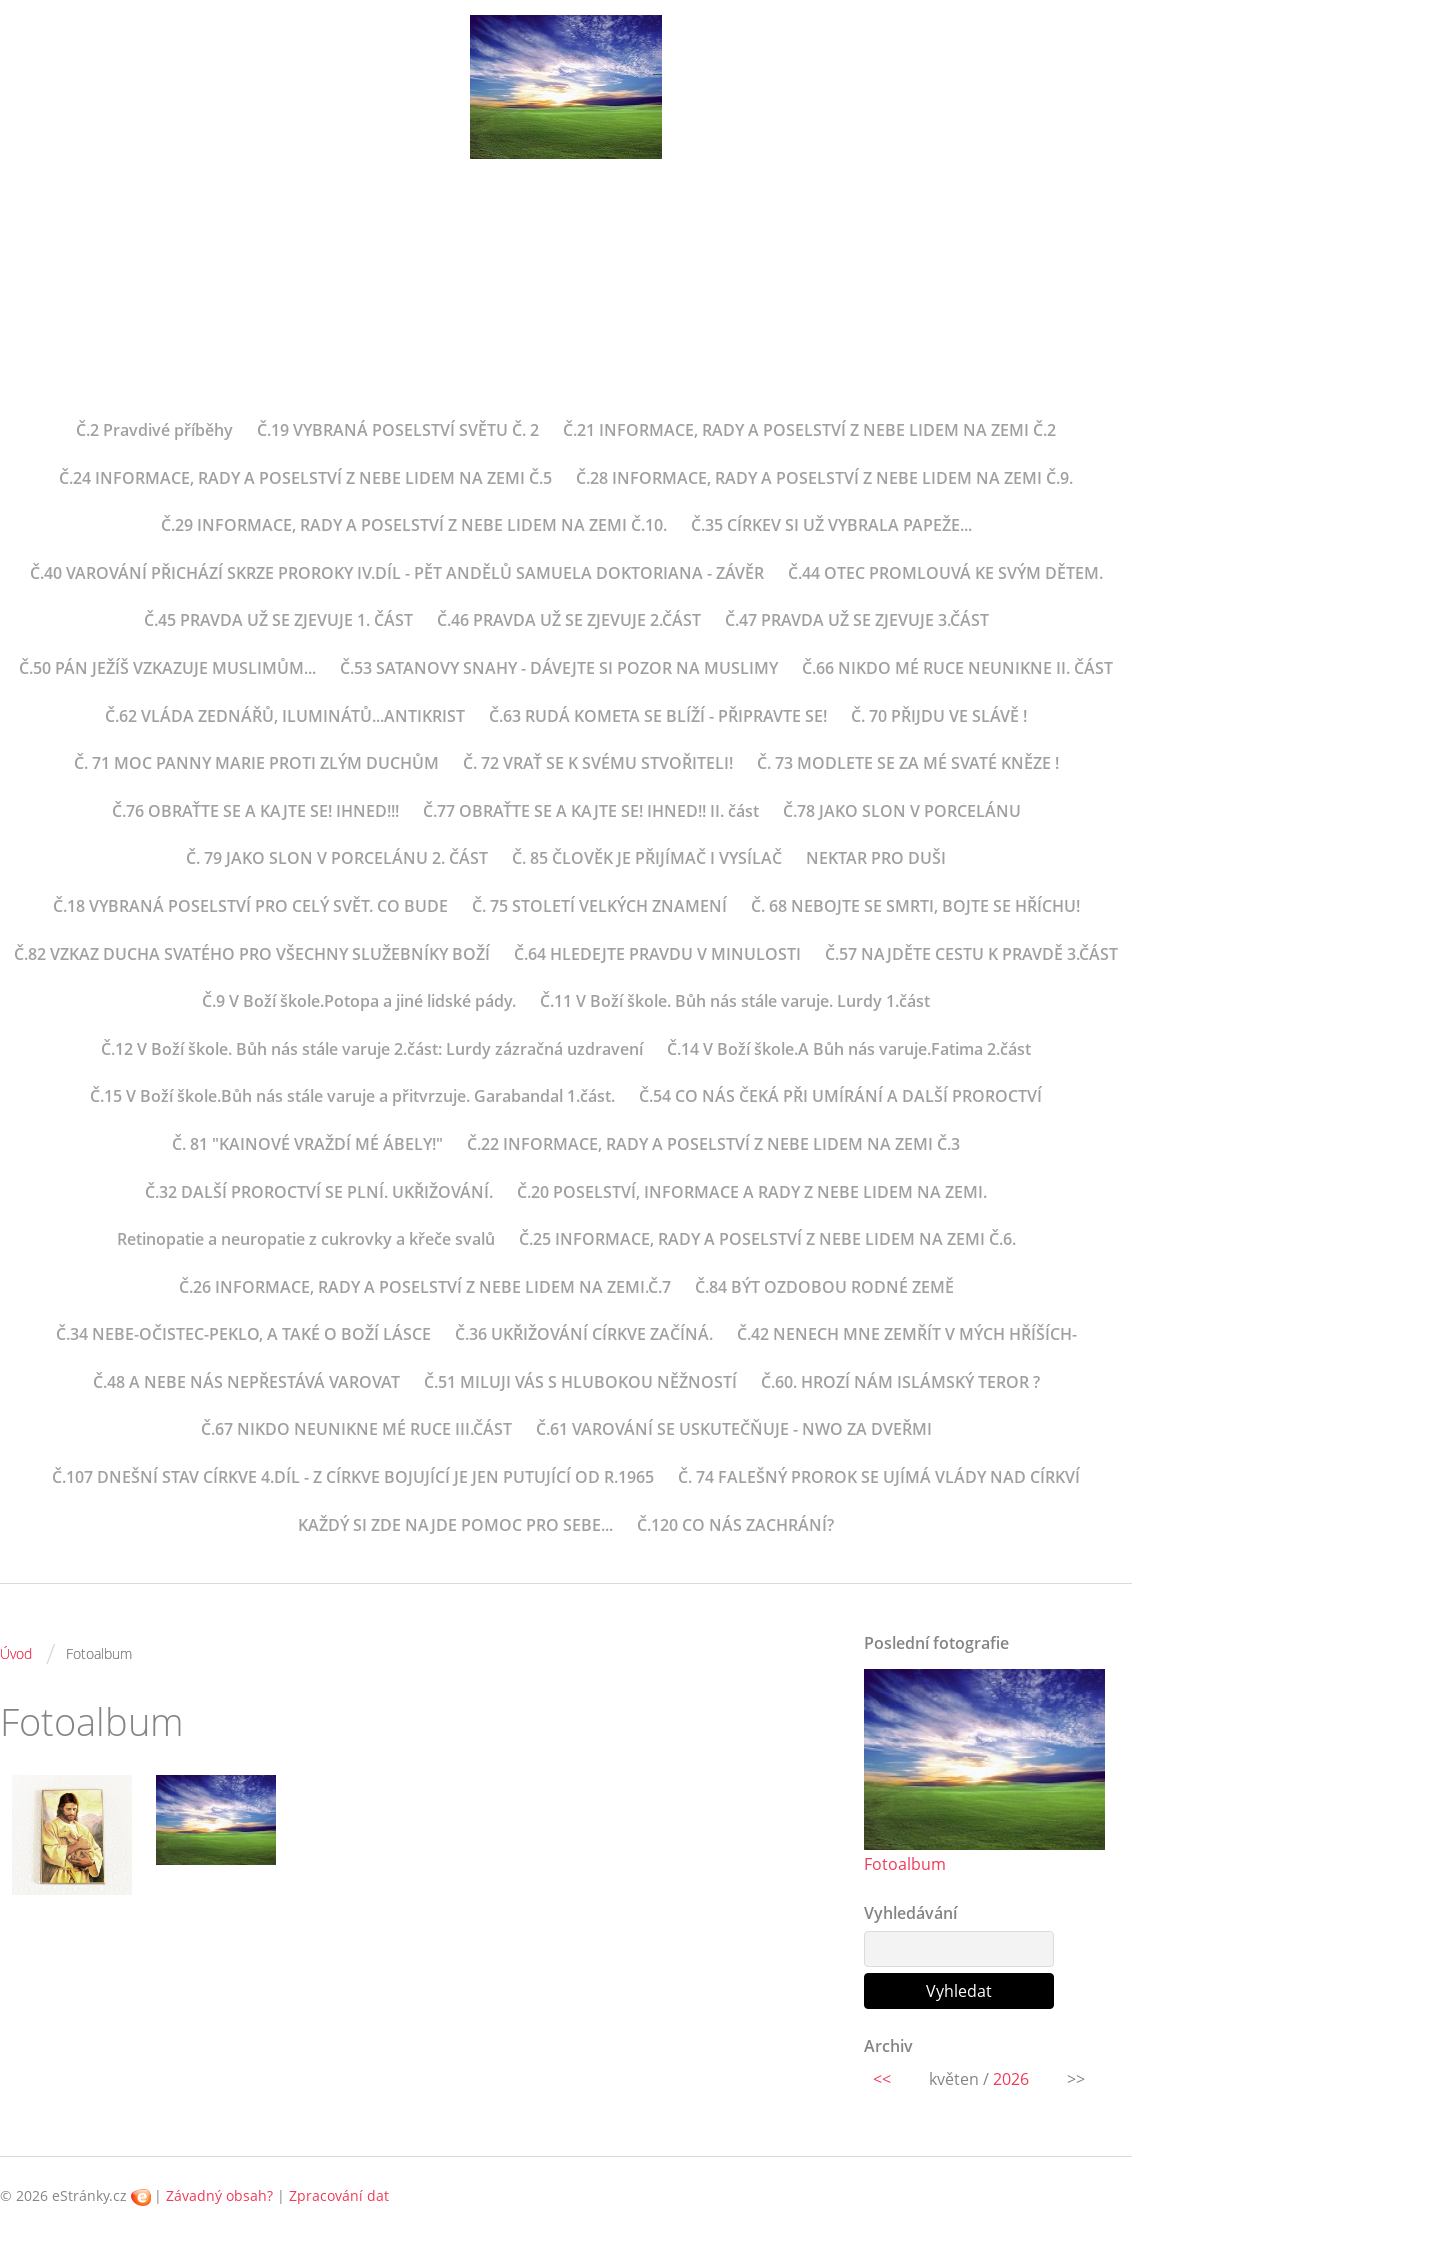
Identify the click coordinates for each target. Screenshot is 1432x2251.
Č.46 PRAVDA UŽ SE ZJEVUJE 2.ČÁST (569, 620)
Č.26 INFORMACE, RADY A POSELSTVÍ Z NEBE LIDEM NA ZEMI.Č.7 (425, 1287)
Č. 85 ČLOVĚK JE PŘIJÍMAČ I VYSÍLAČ (647, 858)
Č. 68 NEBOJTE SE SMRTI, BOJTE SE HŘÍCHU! (915, 906)
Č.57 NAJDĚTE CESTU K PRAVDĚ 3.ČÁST (971, 954)
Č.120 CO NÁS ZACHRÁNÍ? (735, 1525)
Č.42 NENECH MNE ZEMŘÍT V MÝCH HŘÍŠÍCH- (907, 1334)
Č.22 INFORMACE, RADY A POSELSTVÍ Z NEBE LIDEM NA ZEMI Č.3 (713, 1144)
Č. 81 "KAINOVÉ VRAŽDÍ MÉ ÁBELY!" (307, 1144)
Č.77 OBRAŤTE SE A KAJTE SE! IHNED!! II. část (591, 811)
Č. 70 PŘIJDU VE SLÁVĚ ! (939, 716)
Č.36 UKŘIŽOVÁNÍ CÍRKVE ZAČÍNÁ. (584, 1334)
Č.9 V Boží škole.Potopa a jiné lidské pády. (359, 1001)
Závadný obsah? (219, 2195)
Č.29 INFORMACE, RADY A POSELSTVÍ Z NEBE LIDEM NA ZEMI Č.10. (414, 525)
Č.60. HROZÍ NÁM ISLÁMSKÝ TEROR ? (900, 1382)
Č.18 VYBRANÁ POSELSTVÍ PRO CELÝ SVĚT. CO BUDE (250, 906)
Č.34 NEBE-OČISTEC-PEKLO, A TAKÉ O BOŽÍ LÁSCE (243, 1334)
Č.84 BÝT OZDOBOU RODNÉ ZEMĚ (824, 1287)
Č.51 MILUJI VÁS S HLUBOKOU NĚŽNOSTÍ (580, 1382)
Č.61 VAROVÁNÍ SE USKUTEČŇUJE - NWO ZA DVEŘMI (734, 1429)
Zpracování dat (339, 2195)
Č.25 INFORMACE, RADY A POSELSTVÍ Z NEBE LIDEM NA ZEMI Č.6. (767, 1239)
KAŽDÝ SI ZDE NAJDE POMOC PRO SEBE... (455, 1525)
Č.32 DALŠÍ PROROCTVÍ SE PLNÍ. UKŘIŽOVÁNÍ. (319, 1192)
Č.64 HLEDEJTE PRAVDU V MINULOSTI (657, 954)
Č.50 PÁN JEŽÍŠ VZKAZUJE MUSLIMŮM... (167, 668)
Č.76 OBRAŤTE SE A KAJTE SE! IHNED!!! (255, 811)
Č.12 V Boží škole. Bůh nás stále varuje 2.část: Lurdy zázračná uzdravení (372, 1049)
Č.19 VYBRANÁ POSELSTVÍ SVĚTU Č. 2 (398, 430)
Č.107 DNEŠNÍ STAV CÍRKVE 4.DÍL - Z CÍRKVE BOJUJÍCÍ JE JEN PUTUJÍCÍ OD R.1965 (353, 1477)
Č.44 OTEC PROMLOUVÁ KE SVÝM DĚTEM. (945, 573)
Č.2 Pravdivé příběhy (154, 430)
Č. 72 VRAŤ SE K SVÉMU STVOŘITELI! (598, 763)
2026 (1011, 2079)
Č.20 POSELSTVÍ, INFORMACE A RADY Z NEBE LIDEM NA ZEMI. (752, 1192)
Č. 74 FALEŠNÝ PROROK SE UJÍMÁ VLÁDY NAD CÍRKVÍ (879, 1477)
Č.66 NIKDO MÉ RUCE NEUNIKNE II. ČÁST (957, 668)
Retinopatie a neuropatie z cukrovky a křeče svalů (306, 1239)
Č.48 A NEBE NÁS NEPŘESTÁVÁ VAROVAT (246, 1382)
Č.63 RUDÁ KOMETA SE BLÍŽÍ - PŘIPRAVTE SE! (658, 716)
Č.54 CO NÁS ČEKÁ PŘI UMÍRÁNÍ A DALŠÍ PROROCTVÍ (840, 1096)
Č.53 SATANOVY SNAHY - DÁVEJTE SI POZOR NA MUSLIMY (559, 668)
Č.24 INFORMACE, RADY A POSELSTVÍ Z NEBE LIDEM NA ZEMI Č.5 (305, 478)
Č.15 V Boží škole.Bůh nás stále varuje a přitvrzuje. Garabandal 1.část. (352, 1096)
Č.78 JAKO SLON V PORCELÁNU (902, 811)
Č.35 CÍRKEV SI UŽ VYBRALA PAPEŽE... (831, 525)
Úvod (16, 1653)
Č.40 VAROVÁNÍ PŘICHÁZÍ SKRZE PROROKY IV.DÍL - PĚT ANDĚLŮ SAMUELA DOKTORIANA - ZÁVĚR (397, 573)
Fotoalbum (905, 1864)
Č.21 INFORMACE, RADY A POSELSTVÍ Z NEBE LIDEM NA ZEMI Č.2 (809, 430)
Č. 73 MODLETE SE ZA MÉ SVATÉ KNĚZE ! (908, 763)
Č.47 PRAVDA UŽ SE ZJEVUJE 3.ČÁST (857, 620)
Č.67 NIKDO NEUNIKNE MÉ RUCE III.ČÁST (356, 1429)
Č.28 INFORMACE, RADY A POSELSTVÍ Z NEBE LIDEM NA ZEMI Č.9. (824, 478)
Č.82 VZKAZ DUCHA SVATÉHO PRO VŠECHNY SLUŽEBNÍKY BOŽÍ (252, 954)
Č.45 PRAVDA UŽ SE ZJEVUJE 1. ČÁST (278, 620)
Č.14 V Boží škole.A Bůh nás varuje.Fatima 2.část (849, 1049)
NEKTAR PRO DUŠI (876, 858)
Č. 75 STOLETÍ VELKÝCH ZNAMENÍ (599, 906)
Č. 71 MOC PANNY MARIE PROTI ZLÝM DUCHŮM (256, 763)
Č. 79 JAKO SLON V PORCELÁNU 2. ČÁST (337, 858)
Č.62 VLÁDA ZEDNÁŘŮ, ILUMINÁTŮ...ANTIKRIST (285, 716)
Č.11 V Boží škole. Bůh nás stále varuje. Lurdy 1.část (735, 1001)
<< (882, 2079)
